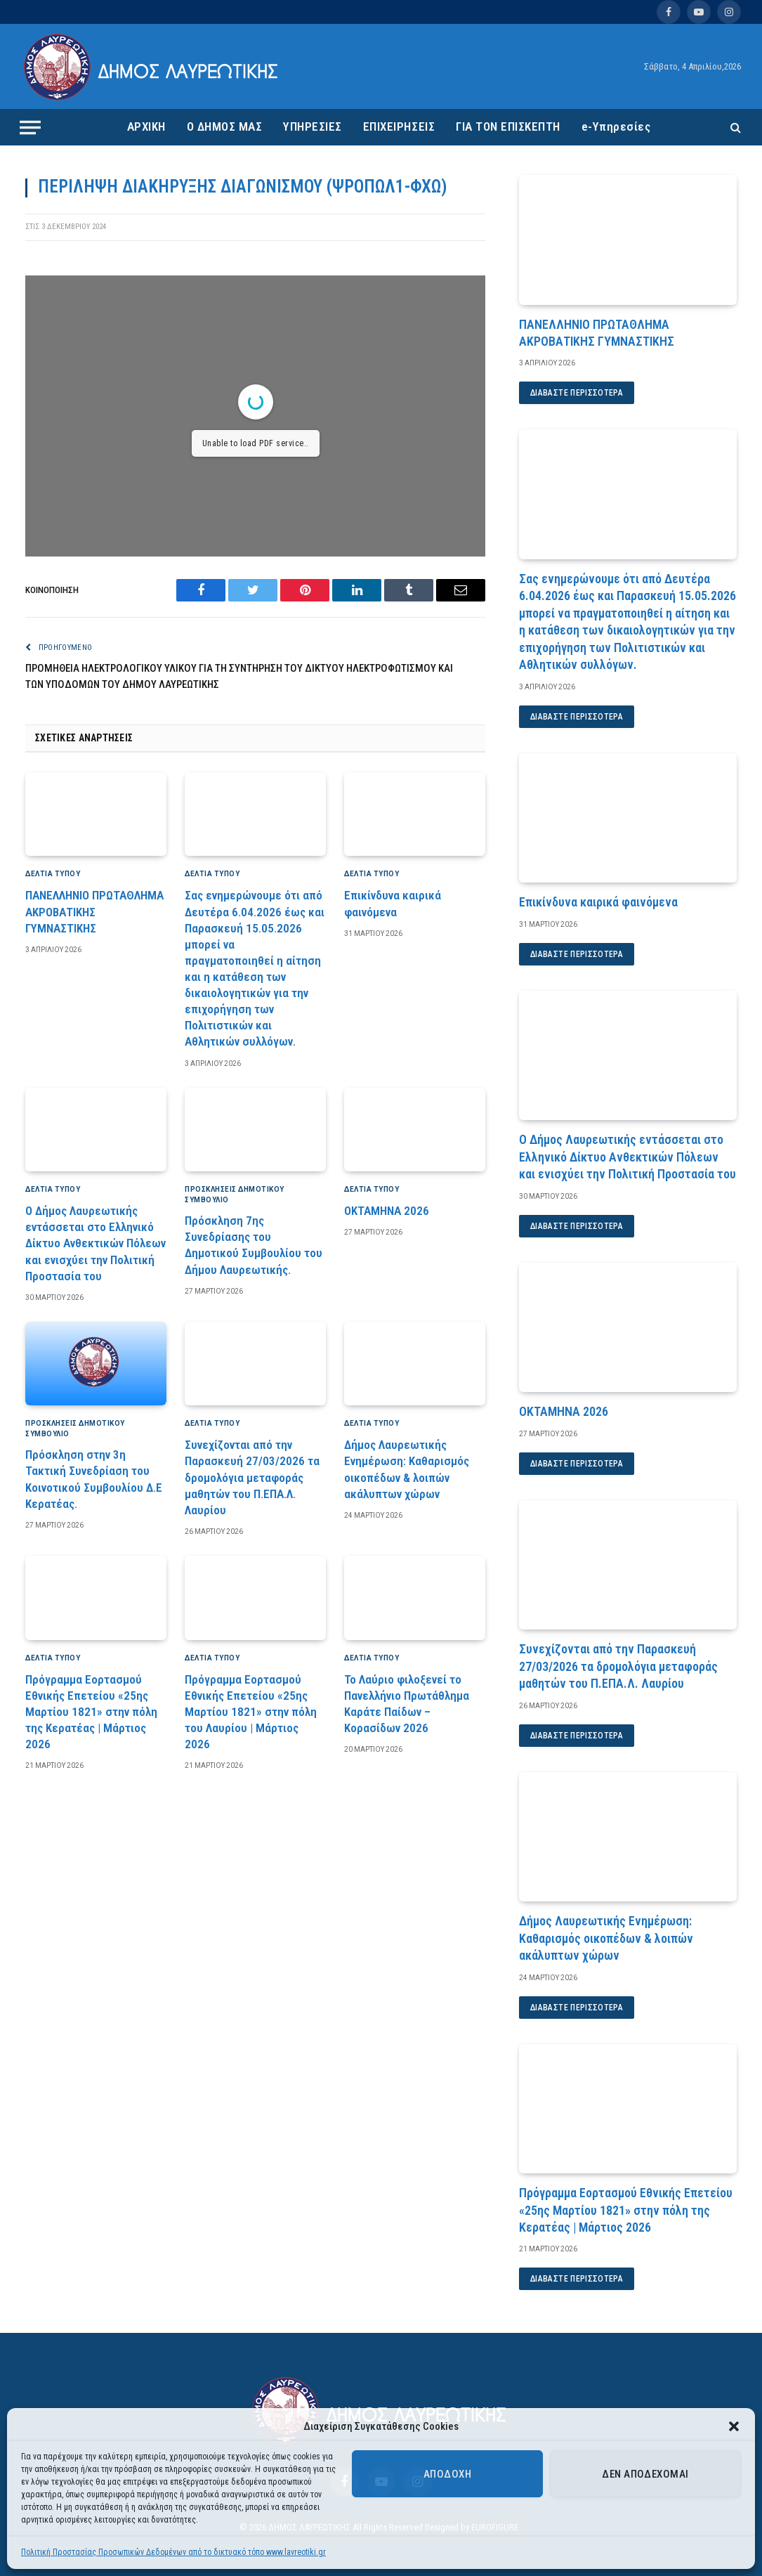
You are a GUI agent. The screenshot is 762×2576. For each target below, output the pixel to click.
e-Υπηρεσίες (616, 126)
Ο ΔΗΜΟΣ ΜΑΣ (225, 126)
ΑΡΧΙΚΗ (146, 126)
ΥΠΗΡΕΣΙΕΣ (312, 126)
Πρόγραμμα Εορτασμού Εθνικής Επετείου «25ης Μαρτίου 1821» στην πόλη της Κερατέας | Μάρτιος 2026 (91, 1711)
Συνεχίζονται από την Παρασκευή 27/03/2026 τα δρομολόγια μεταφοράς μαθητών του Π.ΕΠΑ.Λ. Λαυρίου (252, 1477)
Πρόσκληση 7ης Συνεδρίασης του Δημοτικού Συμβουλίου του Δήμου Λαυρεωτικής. (253, 1245)
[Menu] (30, 127)
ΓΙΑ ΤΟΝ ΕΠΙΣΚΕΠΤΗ (508, 126)
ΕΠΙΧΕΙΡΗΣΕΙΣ (399, 126)
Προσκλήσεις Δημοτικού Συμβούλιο (234, 1194)
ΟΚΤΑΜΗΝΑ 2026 (386, 1211)
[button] (734, 2426)
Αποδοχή (447, 2474)
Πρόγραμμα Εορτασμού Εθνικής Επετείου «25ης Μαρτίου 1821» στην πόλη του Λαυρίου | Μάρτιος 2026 (251, 1711)
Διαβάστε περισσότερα (576, 393)
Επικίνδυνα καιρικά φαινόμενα (392, 903)
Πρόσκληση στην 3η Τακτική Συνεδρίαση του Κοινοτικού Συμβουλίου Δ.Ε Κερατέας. (93, 1479)
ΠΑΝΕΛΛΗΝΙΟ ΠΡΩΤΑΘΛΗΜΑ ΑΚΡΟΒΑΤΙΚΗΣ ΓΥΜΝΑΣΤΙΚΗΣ (94, 911)
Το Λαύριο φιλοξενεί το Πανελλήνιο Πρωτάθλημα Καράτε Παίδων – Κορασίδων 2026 (406, 1703)
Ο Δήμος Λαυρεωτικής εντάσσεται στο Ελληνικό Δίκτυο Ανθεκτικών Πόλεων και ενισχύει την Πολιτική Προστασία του (95, 1243)
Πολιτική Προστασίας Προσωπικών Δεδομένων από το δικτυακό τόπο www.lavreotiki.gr (173, 2552)
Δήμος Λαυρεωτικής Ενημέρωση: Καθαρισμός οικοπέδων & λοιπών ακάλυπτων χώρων (406, 1469)
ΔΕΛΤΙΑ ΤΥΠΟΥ (52, 874)
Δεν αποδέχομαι (645, 2474)
